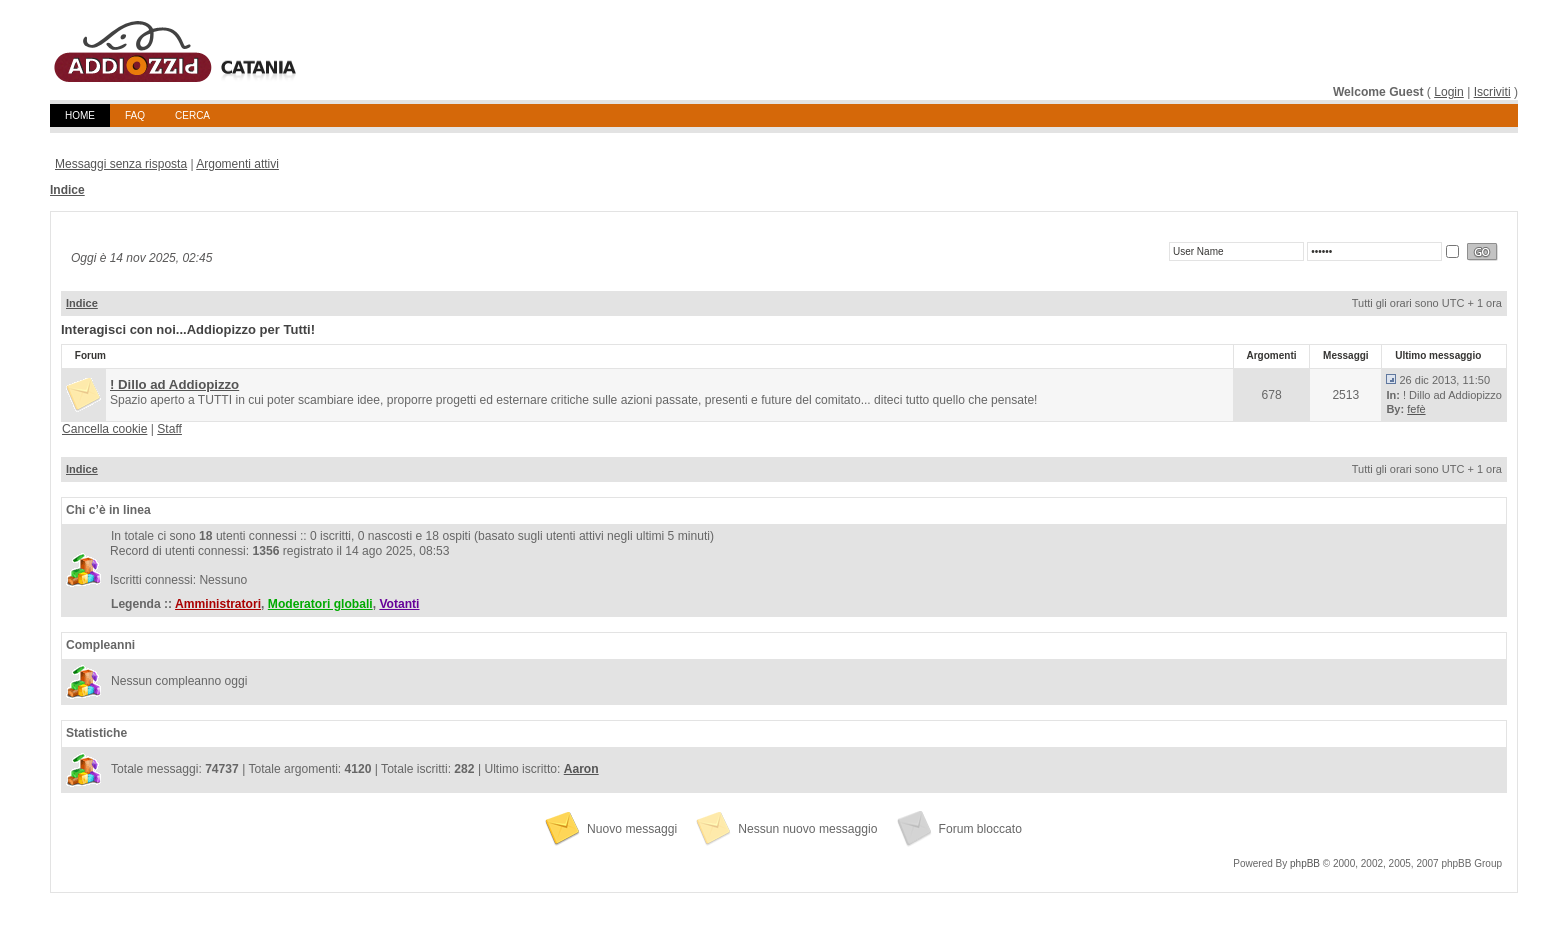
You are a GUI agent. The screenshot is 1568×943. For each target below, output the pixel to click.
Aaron (581, 769)
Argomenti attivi (237, 164)
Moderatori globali (320, 604)
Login (1449, 92)
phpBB (1305, 863)
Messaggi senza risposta (121, 164)
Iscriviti (1492, 92)
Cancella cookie (104, 429)
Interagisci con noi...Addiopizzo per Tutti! (188, 329)
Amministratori (218, 604)
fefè (1416, 409)
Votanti (399, 604)
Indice (67, 190)
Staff (169, 429)
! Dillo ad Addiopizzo (174, 384)
